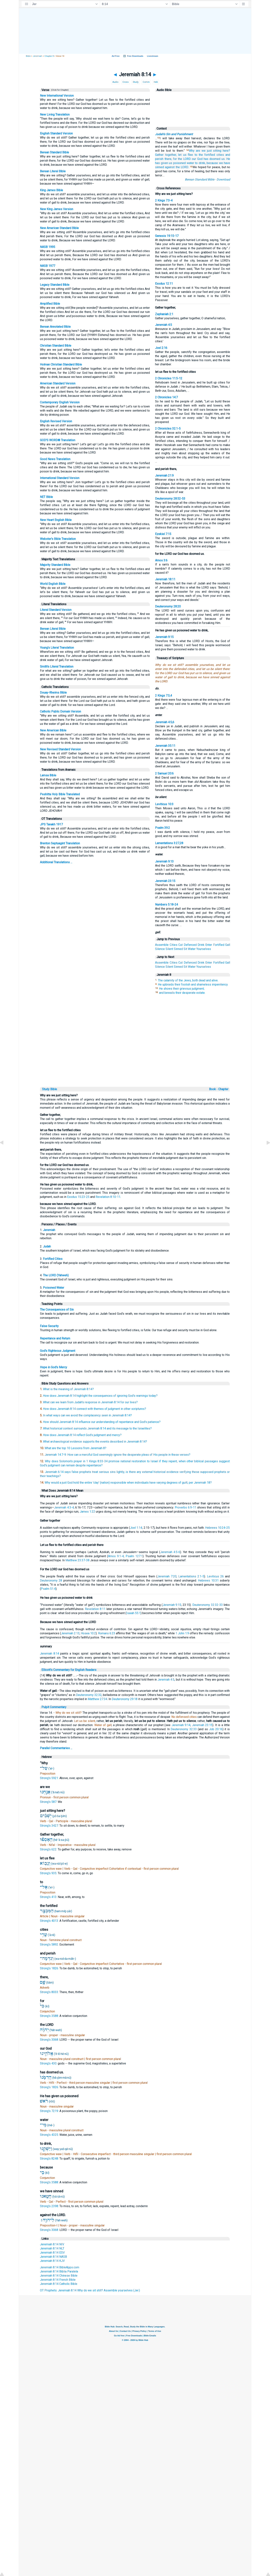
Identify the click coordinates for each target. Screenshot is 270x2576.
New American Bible (53, 730)
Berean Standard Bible (54, 152)
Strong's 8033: (49, 1992)
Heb (155, 82)
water (190, 163)
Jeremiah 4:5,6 (164, 722)
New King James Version (56, 209)
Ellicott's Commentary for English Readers (68, 1670)
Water (192, 949)
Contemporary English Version (60, 402)
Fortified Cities (52, 1259)
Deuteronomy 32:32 (89, 1695)
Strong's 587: (49, 1802)
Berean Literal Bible (53, 171)
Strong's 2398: (49, 2206)
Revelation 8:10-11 (108, 1197)
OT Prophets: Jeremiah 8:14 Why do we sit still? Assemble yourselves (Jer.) (90, 2290)
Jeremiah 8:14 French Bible (58, 2279)
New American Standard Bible (59, 228)
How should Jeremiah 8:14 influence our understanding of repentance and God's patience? (101, 1422)
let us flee (185, 155)
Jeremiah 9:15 (164, 637)
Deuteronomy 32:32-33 (207, 1605)
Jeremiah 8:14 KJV (52, 2261)
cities (220, 155)
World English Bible (52, 584)
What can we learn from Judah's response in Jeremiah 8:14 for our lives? (90, 1402)
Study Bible (49, 1089)
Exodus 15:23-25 (78, 1197)
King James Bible (51, 190)
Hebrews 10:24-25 (217, 1527)
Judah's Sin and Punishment (174, 134)
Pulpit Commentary (53, 1707)
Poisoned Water (53, 1287)
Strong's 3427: (49, 1825)
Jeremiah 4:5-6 (170, 1552)
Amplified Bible (50, 303)
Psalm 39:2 (162, 828)
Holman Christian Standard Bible (61, 364)
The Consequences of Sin (57, 1309)
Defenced (190, 945)
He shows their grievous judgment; (181, 988)
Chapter (223, 1089)
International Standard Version (59, 478)
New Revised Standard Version (60, 749)
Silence (160, 949)
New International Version (57, 95)
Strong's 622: (49, 1849)
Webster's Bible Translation (58, 539)
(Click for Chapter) (59, 90)
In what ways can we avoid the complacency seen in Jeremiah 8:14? (87, 1415)
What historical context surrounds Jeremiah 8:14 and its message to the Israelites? (97, 1428)
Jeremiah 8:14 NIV (52, 2244)
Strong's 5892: (49, 1944)
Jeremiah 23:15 (165, 881)
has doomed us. (214, 159)
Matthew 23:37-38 (77, 1560)
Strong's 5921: (49, 1778)
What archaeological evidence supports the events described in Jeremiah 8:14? (95, 1441)
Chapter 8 (49, 56)
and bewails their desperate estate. (182, 992)
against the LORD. (177, 167)
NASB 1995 (47, 247)
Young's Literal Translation (57, 647)
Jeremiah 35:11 (165, 746)
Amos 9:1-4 (116, 1556)
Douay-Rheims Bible (53, 692)
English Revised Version (56, 421)
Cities (173, 945)
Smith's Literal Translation (56, 666)
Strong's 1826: (49, 1968)
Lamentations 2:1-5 (191, 1576)
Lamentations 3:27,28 (169, 843)
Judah (47, 1246)
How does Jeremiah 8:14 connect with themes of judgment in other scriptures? (94, 1409)
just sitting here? (218, 150)
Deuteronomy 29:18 (124, 1699)
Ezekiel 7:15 (163, 534)
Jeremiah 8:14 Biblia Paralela (59, 2271)
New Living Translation (55, 114)
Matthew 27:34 (97, 1699)
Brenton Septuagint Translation (60, 843)
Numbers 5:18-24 (166, 904)
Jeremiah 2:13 (70, 1633)
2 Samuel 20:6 (164, 773)
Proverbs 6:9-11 (185, 1507)
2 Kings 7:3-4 (163, 200)
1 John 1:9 (182, 1633)
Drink (201, 945)
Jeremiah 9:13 (164, 861)
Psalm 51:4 (48, 1589)
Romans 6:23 (106, 1633)
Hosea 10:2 (88, 1633)
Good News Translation (55, 459)
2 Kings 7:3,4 (163, 695)
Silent (169, 949)
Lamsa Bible (48, 775)
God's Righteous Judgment (57, 1351)
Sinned (178, 949)
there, (168, 159)
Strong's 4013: (49, 1920)
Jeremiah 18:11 (165, 579)
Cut (180, 945)
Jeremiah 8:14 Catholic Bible (58, 2284)
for (175, 159)
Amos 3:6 (161, 560)
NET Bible (46, 497)
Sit (185, 949)
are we (201, 150)
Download (223, 179)
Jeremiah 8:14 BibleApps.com (59, 2267)
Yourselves (203, 949)
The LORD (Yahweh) (56, 1275)
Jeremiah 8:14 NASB (53, 2256)
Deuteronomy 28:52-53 (170, 498)
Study (135, 82)
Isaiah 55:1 (133, 1613)
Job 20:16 (216, 1729)
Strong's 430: (49, 2063)
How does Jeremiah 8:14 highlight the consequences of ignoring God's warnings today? (100, 1395)
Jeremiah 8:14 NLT (52, 2248)
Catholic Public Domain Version (60, 711)
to (196, 155)
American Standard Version (57, 383)
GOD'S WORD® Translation (57, 440)
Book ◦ (213, 1089)
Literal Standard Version (55, 610)
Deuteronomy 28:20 (168, 606)
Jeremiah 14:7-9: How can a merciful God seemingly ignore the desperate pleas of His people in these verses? (117, 1454)
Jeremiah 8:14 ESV (52, 2252)
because (212, 163)
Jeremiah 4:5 (163, 325)
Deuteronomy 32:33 (184, 1729)
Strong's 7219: (49, 2111)
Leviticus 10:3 (164, 804)
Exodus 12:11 (164, 283)
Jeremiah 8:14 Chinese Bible (58, 2275)
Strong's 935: (49, 1873)
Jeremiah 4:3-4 (64, 1507)
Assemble (162, 945)
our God (197, 159)
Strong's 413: (49, 1897)
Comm (146, 82)
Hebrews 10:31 (208, 1580)
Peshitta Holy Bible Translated (60, 794)
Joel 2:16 (161, 348)
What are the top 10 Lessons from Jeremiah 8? (75, 1448)
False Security (49, 1326)
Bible (28, 56)
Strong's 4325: (49, 2135)
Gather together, (165, 155)
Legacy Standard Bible (54, 284)
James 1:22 (87, 1511)
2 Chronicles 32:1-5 (168, 428)
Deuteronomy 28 (51, 1580)
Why (191, 150)
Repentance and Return (55, 1338)
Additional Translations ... (56, 862)
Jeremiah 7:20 (166, 1576)
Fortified (218, 945)
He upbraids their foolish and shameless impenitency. (193, 984)
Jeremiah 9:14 (181, 1725)
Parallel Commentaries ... (56, 1748)
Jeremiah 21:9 (164, 475)
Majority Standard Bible (55, 565)
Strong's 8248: (49, 2158)
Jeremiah (37, 56)
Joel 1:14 (136, 1527)
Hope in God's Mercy (53, 1367)
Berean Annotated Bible (55, 326)
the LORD (184, 159)
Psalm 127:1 (134, 1556)
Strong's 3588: (49, 2016)
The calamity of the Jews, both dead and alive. (188, 980)
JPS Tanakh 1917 (51, 824)
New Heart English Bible (56, 520)
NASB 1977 (47, 266)
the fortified (207, 155)
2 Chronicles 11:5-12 (168, 378)
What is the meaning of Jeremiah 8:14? (68, 1389)
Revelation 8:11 (95, 1609)
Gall (227, 945)
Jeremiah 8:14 (49, 1653)
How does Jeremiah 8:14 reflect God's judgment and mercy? (82, 1435)
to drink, (200, 163)
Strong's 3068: (49, 2039)
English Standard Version (56, 133)
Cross (125, 82)
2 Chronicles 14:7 (166, 397)
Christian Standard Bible (55, 345)
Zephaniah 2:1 (164, 314)
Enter (208, 945)
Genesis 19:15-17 (166, 236)
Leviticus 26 (215, 1576)
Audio (115, 82)
